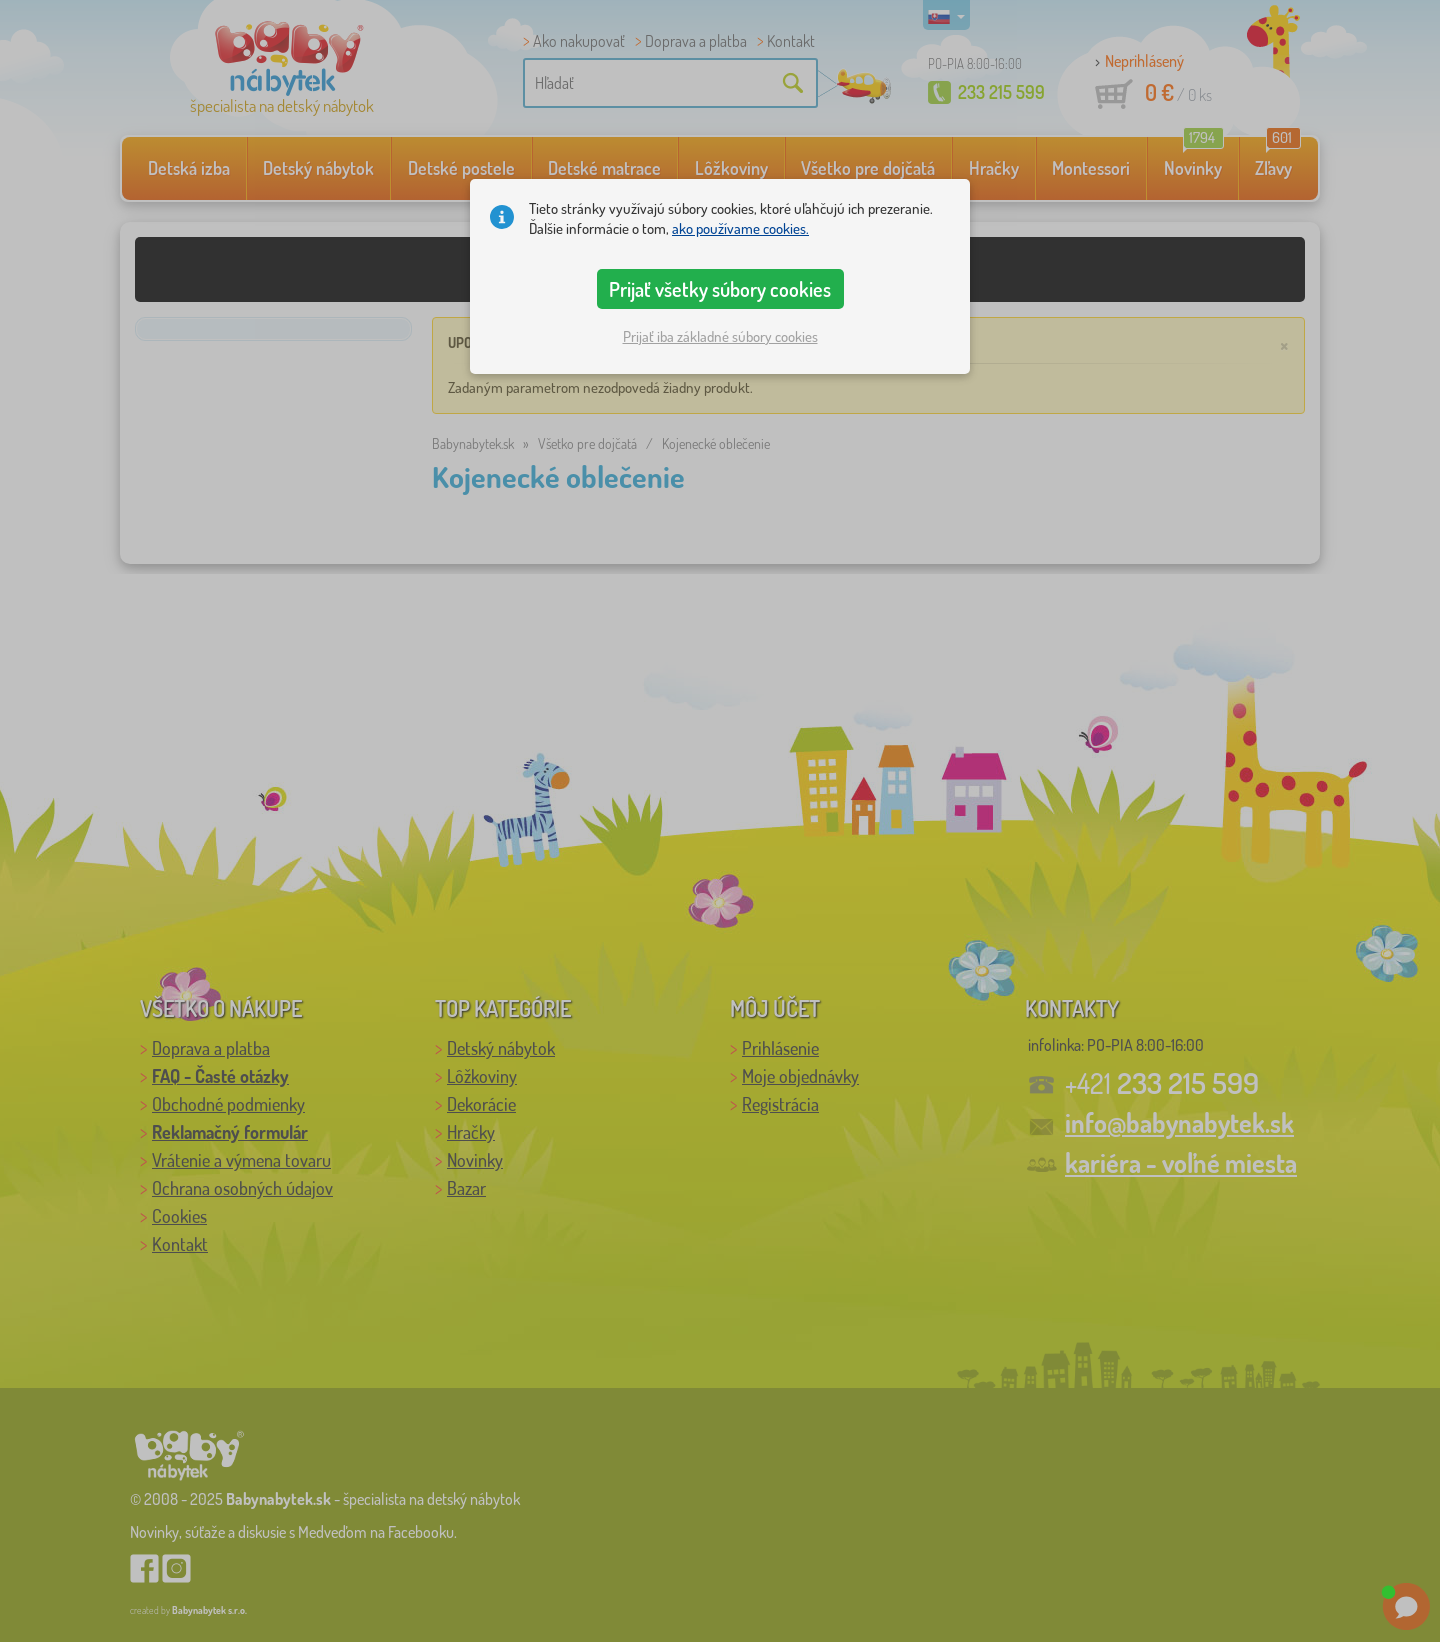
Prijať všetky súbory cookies (720, 289)
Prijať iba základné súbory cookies (720, 336)
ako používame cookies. (740, 228)
